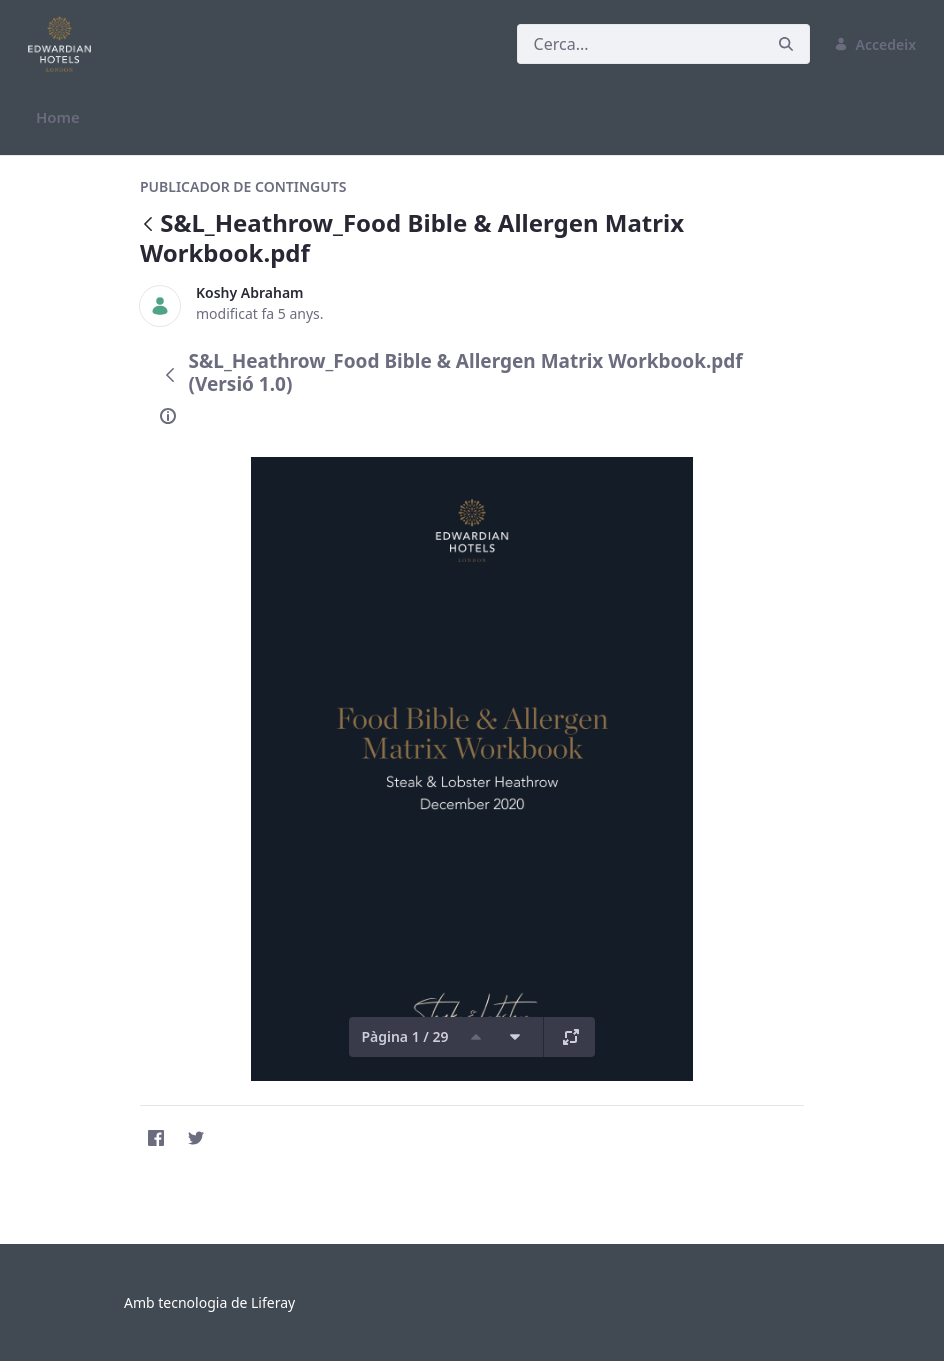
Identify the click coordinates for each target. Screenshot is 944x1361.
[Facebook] (156, 1138)
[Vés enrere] (148, 225)
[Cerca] (640, 44)
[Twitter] (196, 1138)
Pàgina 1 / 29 (404, 1036)
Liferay (273, 1302)
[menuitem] (58, 117)
